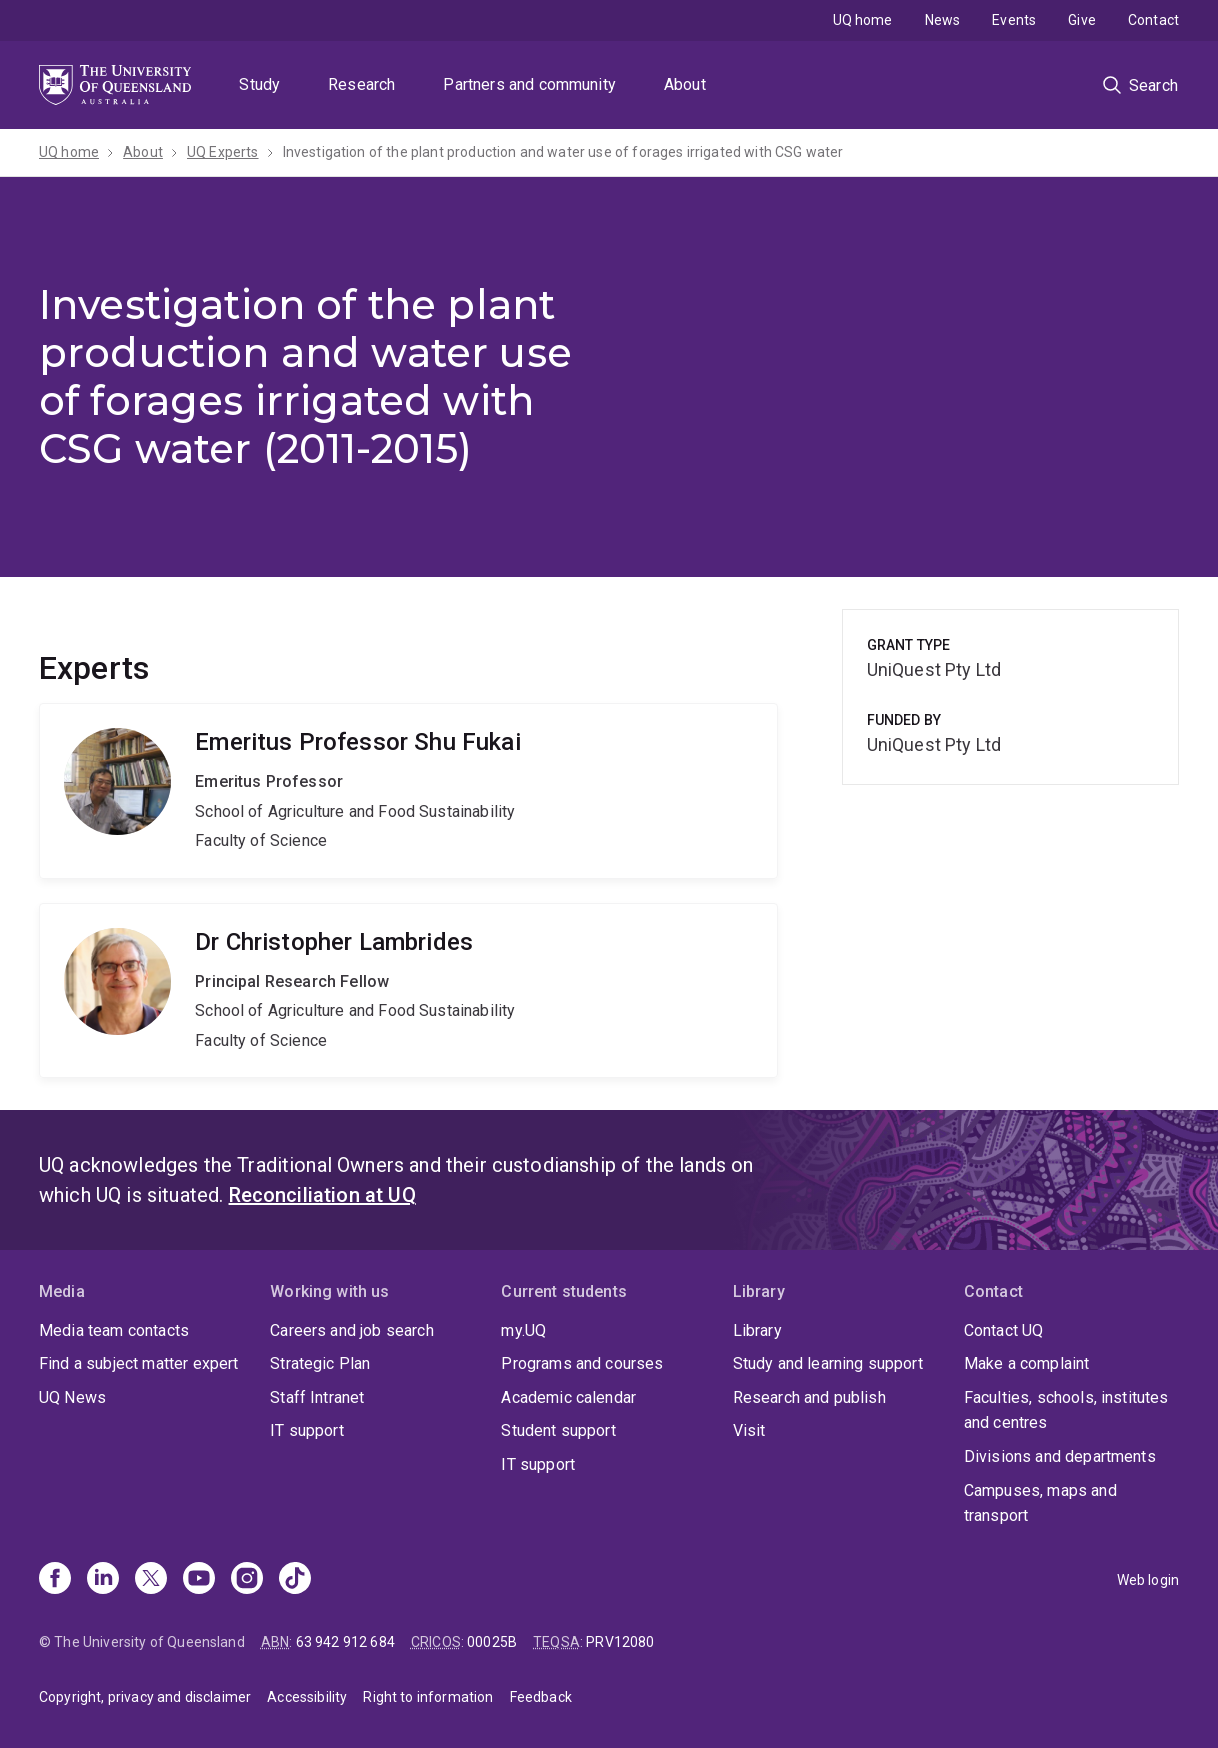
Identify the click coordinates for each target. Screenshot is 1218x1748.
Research (361, 84)
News (943, 20)
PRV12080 (620, 1642)
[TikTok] (295, 1580)
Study (259, 84)
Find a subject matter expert (138, 1363)
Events (1014, 20)
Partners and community (529, 84)
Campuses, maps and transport (1040, 1503)
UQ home (863, 20)
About (685, 84)
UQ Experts (223, 152)
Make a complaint (1027, 1363)
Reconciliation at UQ (322, 1195)
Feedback (541, 1697)
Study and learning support (828, 1363)
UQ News (72, 1397)
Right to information (428, 1697)
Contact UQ (1004, 1330)
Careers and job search (352, 1330)
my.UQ (523, 1330)
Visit (749, 1430)
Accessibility (307, 1697)
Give (1082, 20)
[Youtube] (199, 1580)
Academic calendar (568, 1397)
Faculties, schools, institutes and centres (1066, 1410)
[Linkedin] (103, 1580)
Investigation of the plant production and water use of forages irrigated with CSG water (563, 152)
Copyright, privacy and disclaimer (145, 1697)
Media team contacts (114, 1330)
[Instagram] (247, 1580)
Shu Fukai (408, 791)
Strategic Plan (320, 1363)
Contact (1153, 20)
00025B (492, 1642)
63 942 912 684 (345, 1642)
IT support (307, 1430)
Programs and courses (582, 1363)
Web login (1148, 1580)
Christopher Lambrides (408, 991)
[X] (151, 1580)
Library (757, 1330)
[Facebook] (55, 1580)
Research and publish (809, 1397)
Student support (558, 1430)
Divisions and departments (1060, 1456)
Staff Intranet (317, 1397)
